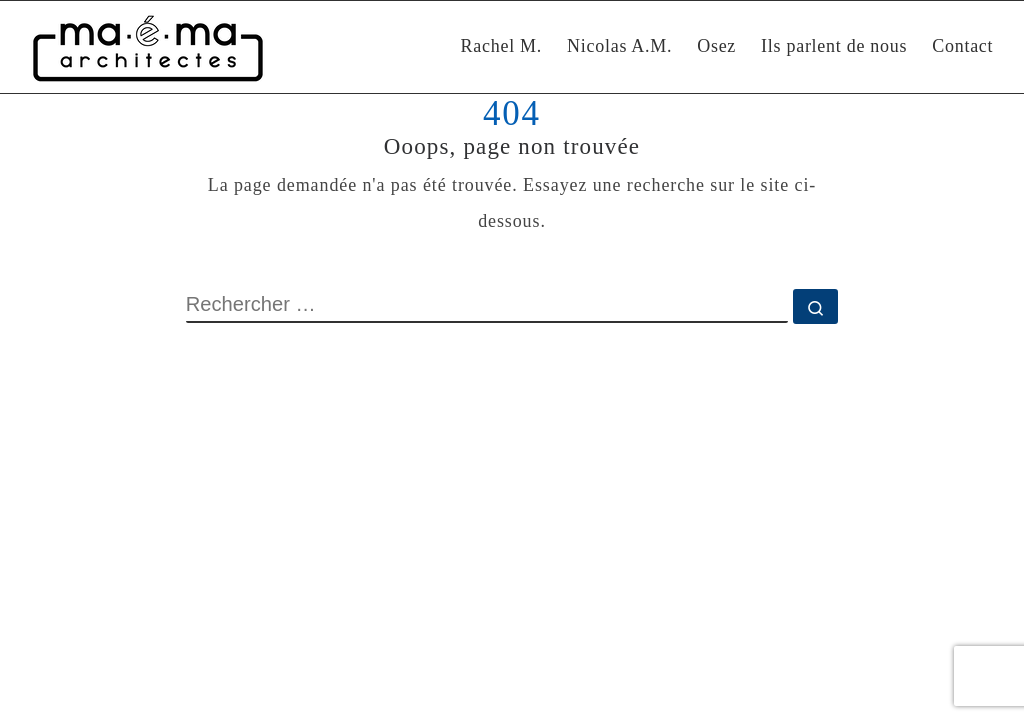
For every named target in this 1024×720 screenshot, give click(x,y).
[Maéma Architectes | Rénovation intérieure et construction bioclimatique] (148, 47)
